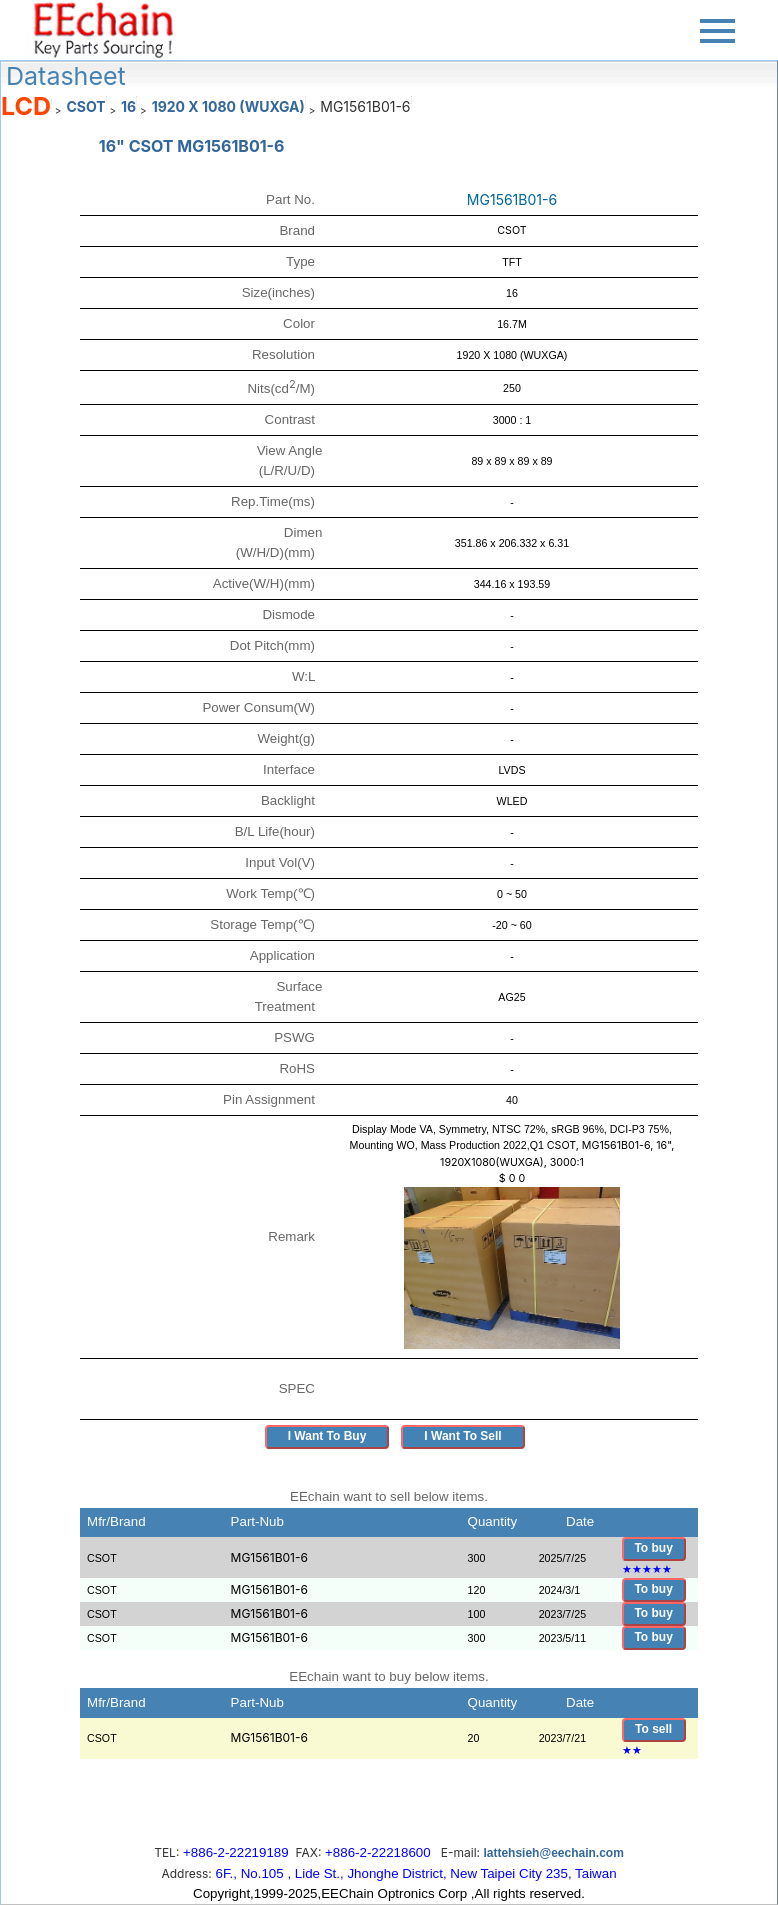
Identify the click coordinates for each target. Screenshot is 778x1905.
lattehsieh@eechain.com (553, 1853)
